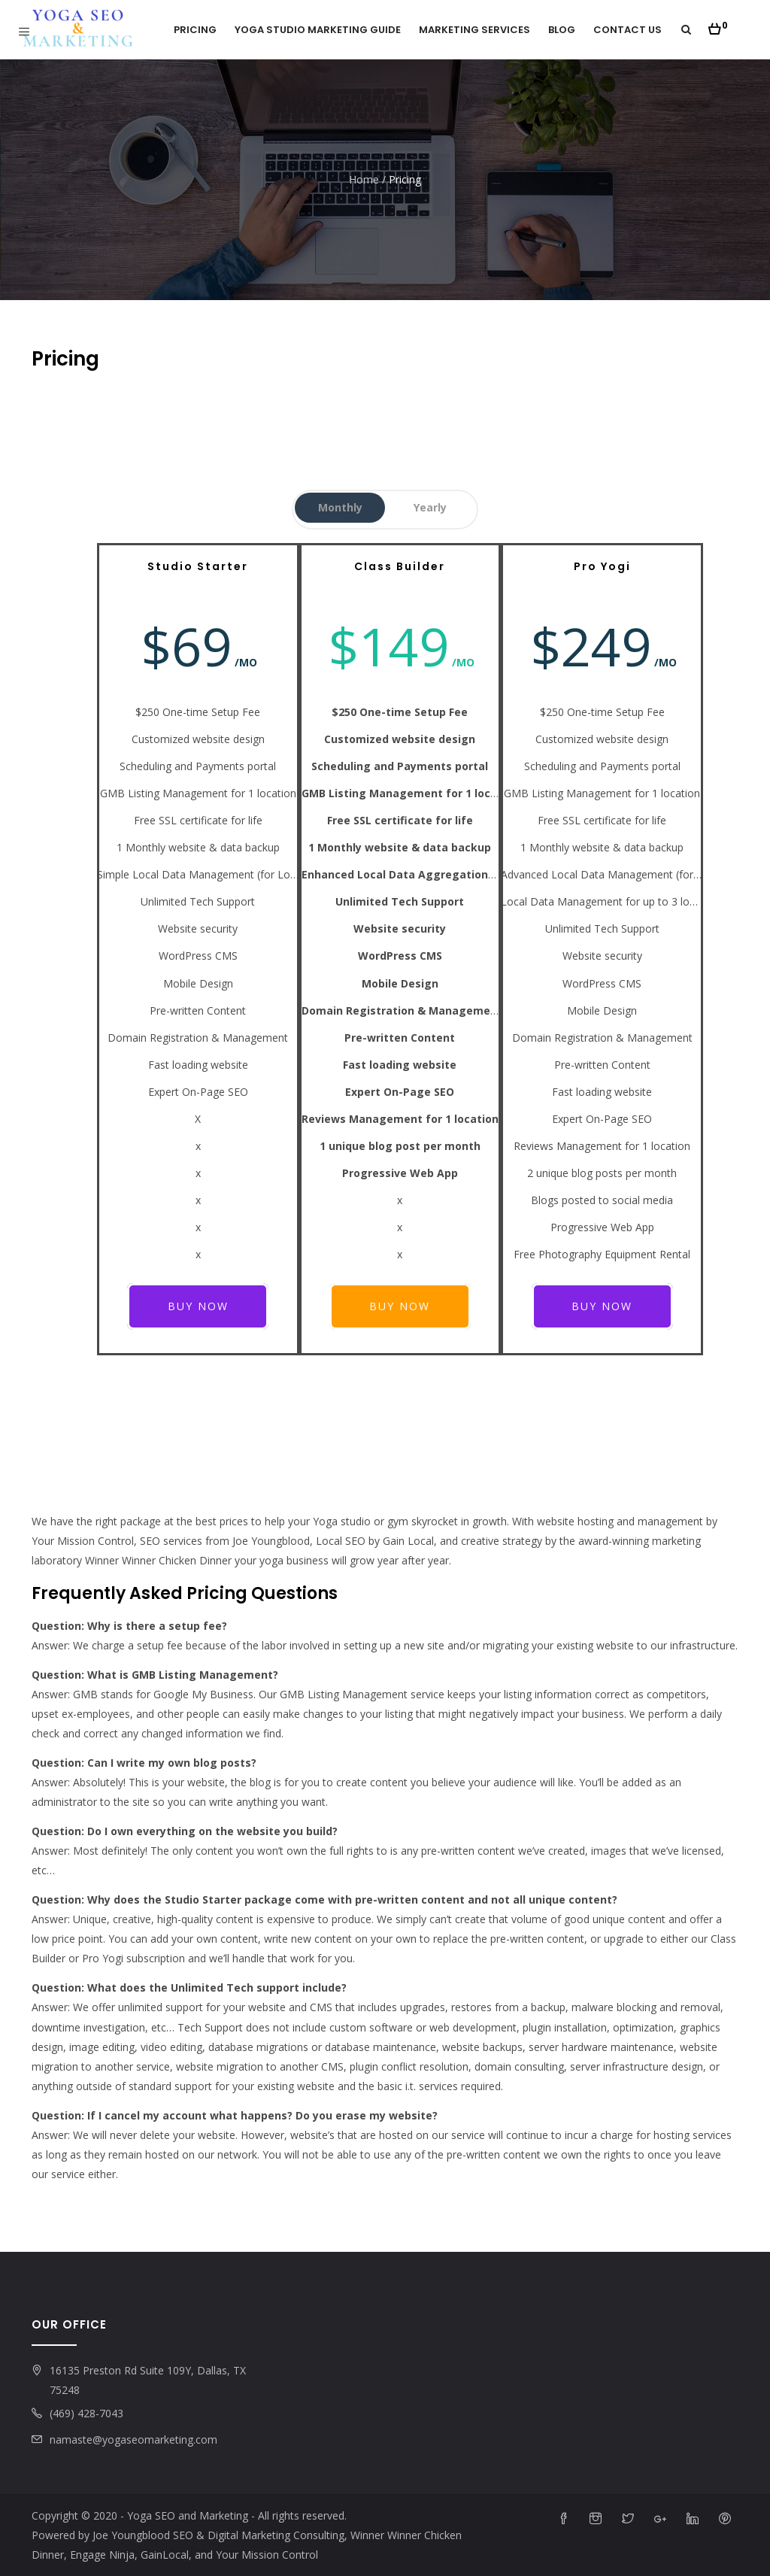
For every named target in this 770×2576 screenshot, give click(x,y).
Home (364, 179)
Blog (561, 30)
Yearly (430, 507)
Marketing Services (474, 30)
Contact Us (627, 30)
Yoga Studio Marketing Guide (318, 30)
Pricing (195, 30)
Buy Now (198, 1306)
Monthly (340, 507)
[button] (717, 25)
